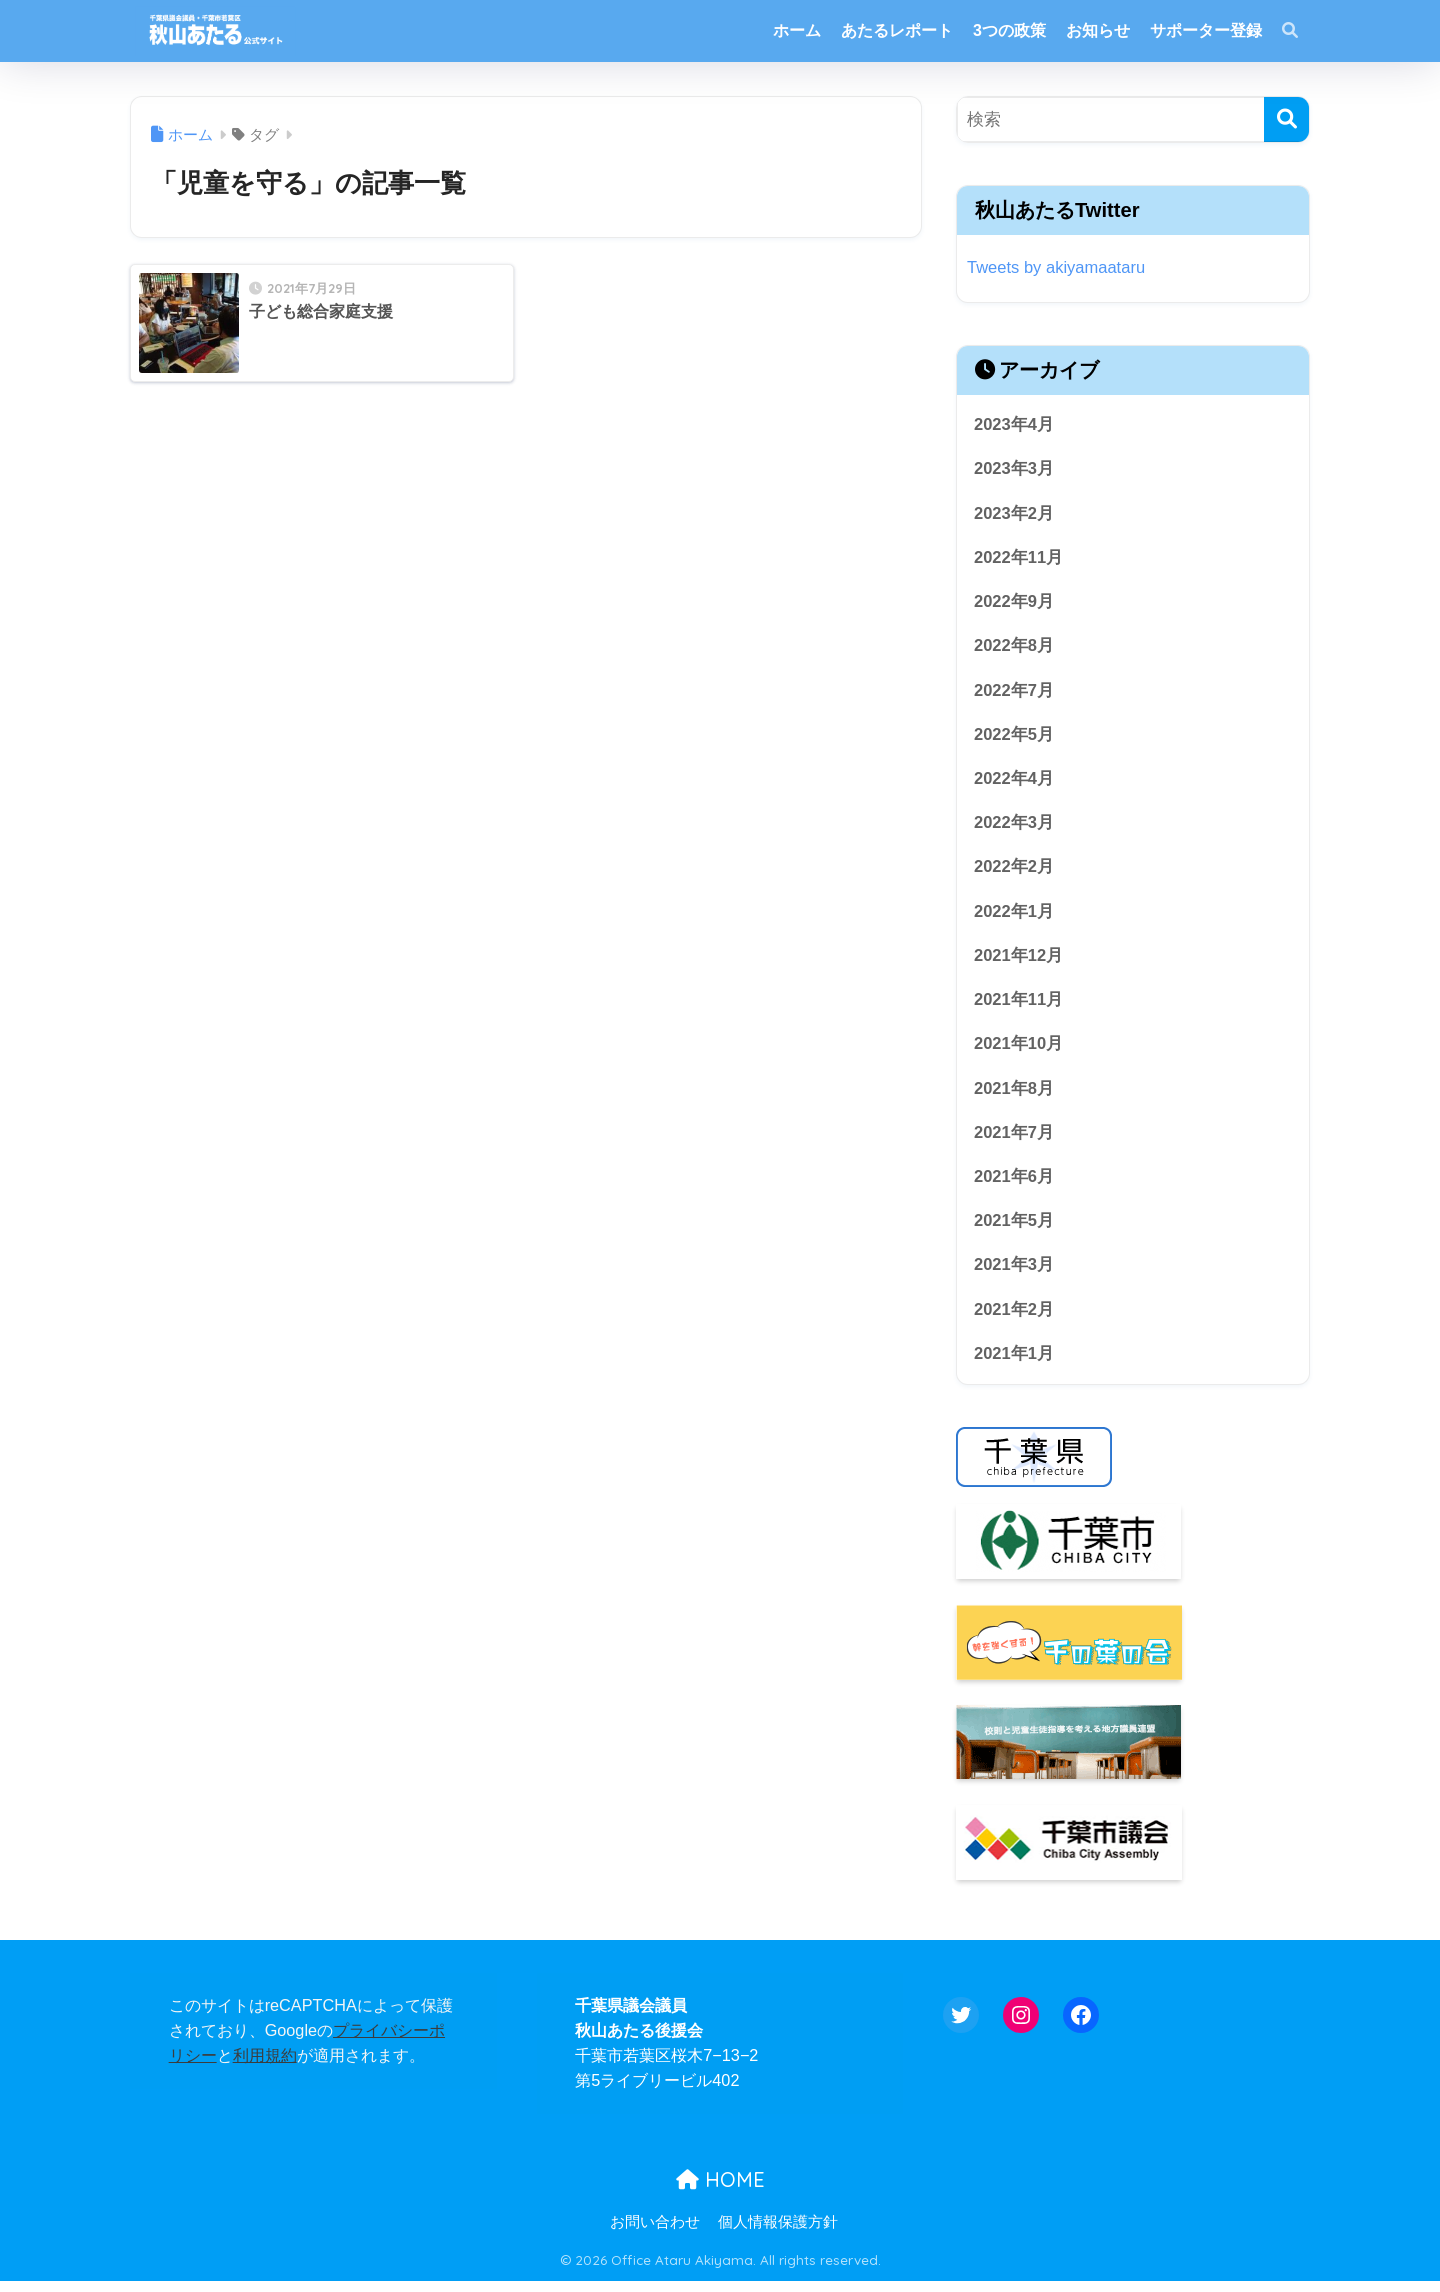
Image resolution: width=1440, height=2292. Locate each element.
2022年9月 (1014, 603)
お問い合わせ (655, 2233)
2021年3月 (1014, 1274)
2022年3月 (1014, 827)
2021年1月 (1014, 1363)
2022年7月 (1014, 692)
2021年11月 (1019, 1005)
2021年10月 (1019, 1050)
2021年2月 (1014, 1318)
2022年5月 (1014, 737)
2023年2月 (1014, 514)
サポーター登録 (1206, 30)
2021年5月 (1014, 1229)
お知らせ (1098, 30)
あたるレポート (897, 30)
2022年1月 (1014, 916)
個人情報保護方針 (778, 2233)
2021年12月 (1019, 961)
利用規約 (265, 2066)
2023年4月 (1014, 424)
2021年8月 (1014, 1095)
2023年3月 (1014, 469)
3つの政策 (1009, 30)
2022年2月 (1014, 871)
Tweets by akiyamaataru (1057, 267)
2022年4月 (1014, 782)
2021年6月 (1014, 1184)
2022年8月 (1014, 648)
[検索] (1286, 119)
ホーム (797, 30)
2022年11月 (1019, 558)
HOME (720, 2190)
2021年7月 (1014, 1140)
